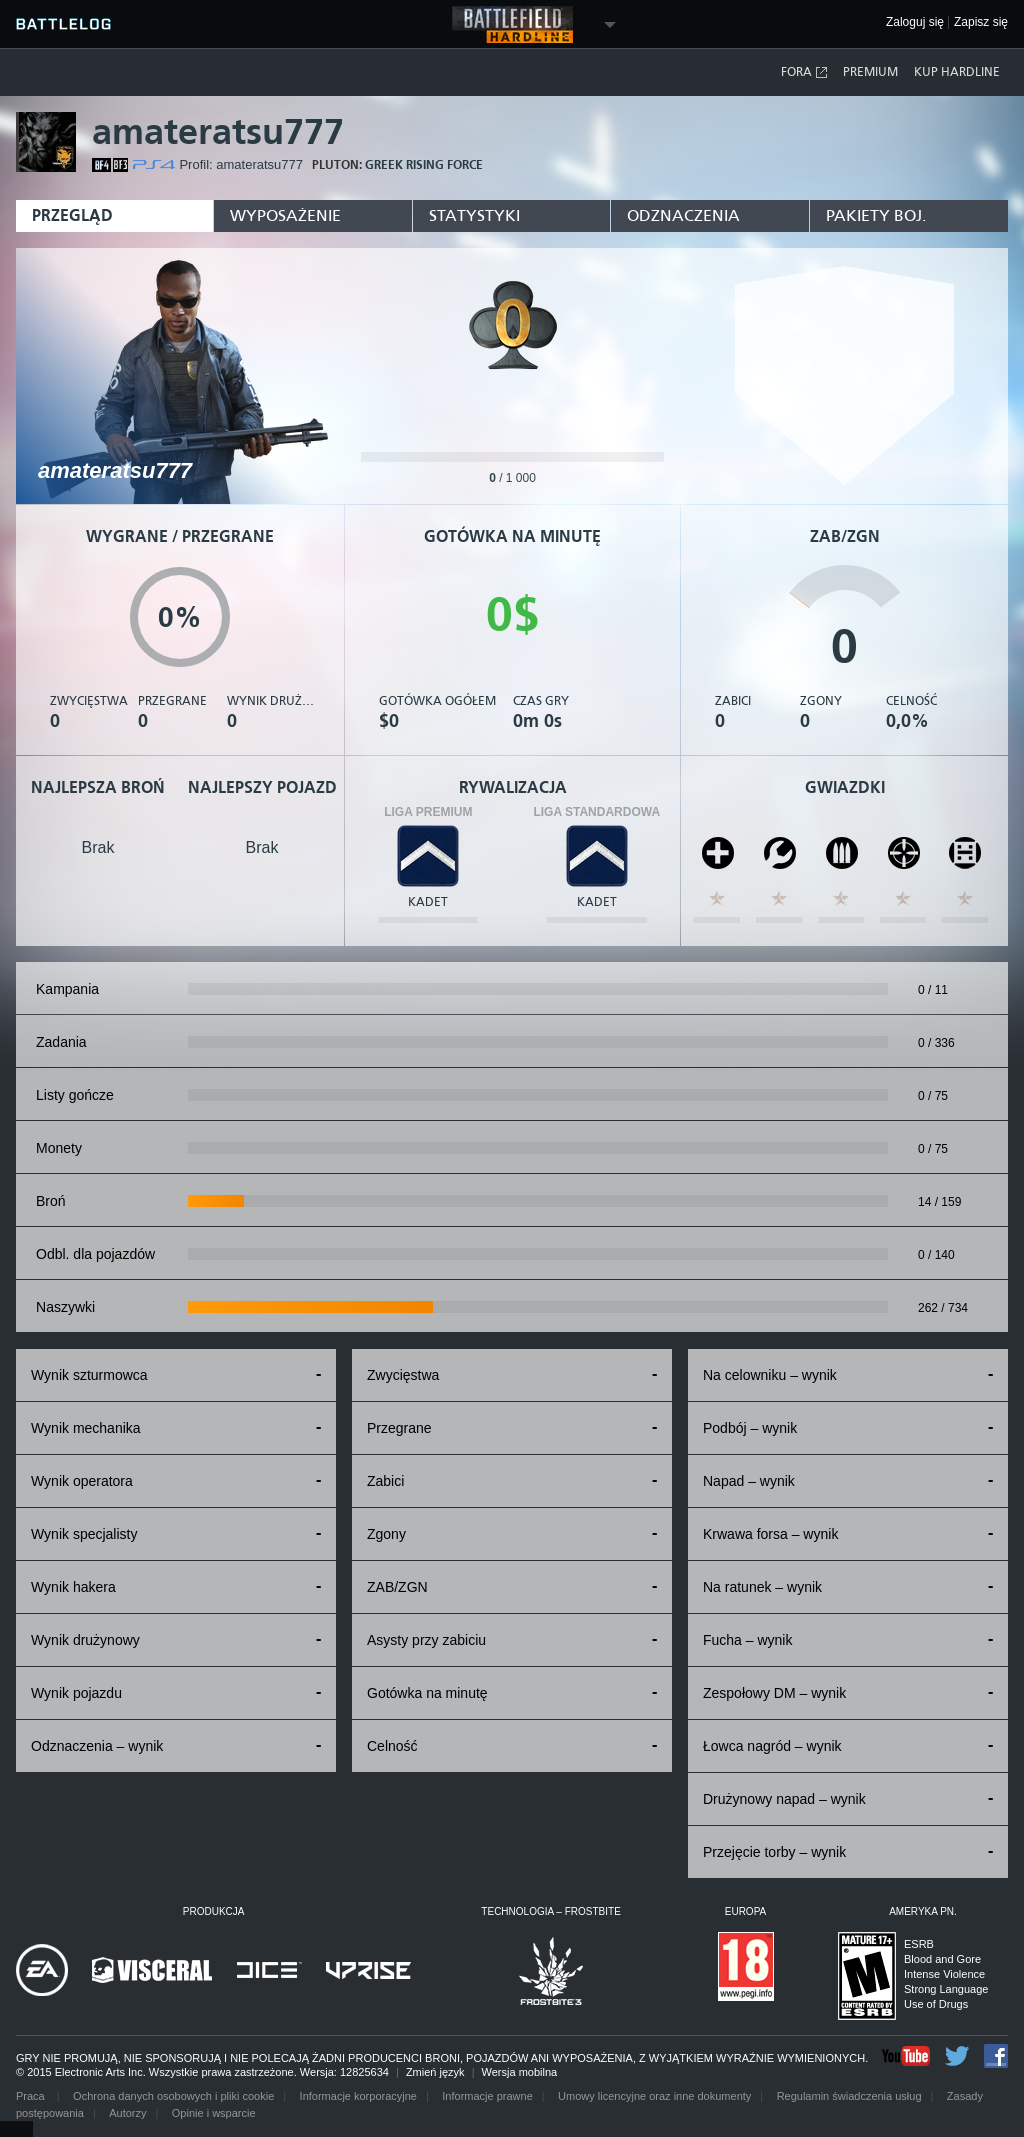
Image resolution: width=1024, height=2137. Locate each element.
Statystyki (474, 215)
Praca (32, 2096)
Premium (870, 72)
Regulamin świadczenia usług (849, 2096)
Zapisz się (981, 22)
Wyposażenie (285, 215)
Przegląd (72, 215)
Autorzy (127, 2113)
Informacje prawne (487, 2096)
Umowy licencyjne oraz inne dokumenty (654, 2096)
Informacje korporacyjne (358, 2096)
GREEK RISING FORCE (424, 165)
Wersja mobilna (520, 2072)
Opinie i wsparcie (214, 2113)
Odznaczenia (683, 215)
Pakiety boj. (876, 215)
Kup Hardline (957, 72)
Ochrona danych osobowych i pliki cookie (173, 2096)
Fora (805, 72)
